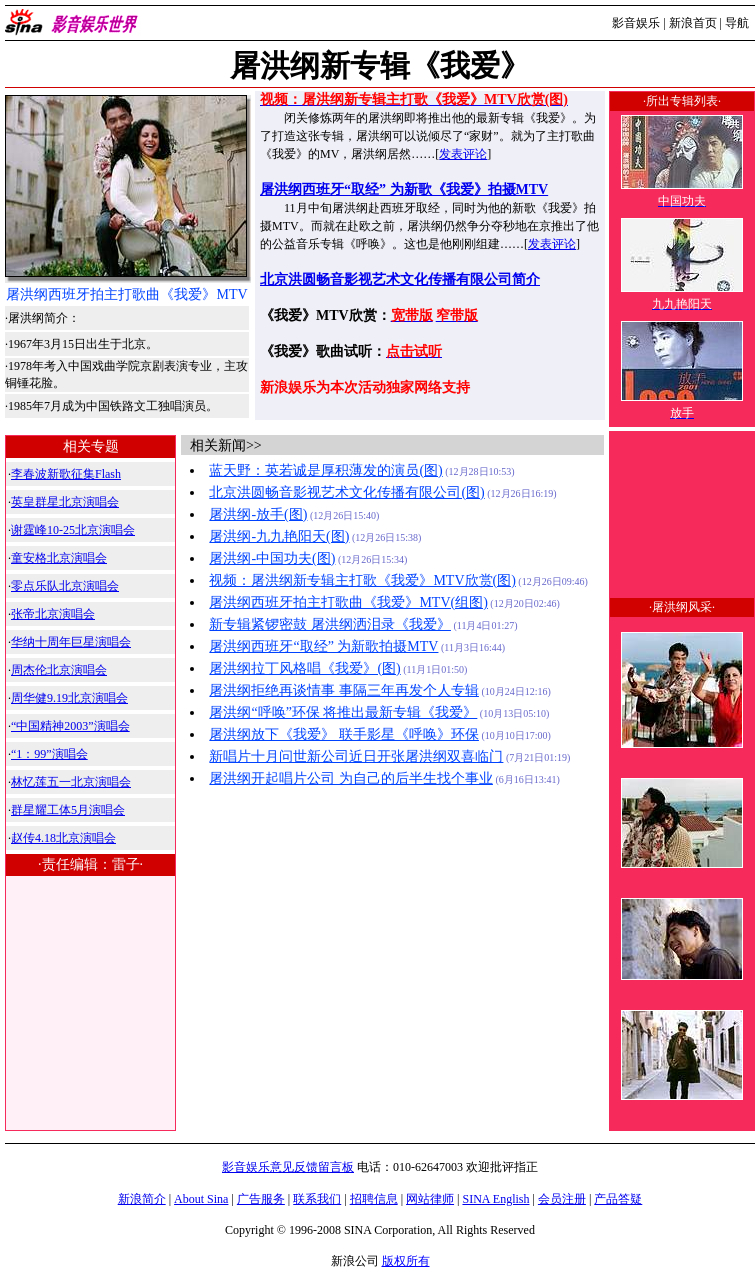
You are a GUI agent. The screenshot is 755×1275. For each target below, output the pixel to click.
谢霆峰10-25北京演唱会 (73, 530)
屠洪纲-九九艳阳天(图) (279, 536)
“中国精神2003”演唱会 (70, 726)
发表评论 (463, 154)
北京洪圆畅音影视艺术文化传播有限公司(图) (346, 492)
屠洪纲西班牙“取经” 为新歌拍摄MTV (323, 646)
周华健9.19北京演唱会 (69, 698)
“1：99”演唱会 (49, 754)
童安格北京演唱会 (59, 558)
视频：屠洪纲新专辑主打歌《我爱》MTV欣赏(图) (362, 580)
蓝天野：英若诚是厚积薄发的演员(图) (325, 470)
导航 (737, 23)
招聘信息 (374, 1199)
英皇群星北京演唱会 (65, 502)
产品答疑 (618, 1199)
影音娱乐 (636, 23)
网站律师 (430, 1199)
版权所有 (406, 1261)
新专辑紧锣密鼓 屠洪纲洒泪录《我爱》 (330, 624)
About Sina (201, 1199)
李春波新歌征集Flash (66, 474)
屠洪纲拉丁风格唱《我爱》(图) (304, 668)
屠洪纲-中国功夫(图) (272, 558)
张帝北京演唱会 (53, 614)
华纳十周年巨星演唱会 (71, 642)
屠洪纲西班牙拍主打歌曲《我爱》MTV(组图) (348, 602)
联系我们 (317, 1199)
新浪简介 (142, 1199)
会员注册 (562, 1199)
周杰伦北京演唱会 (59, 670)
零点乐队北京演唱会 (65, 586)
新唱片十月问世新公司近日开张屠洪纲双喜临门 (356, 756)
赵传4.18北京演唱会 (63, 838)
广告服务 (261, 1199)
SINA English (495, 1199)
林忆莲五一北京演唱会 (71, 782)
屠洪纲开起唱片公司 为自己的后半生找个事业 (351, 778)
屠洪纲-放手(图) (258, 514)
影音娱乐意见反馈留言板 (288, 1167)
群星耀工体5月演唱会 (68, 810)
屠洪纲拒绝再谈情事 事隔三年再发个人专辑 (344, 690)
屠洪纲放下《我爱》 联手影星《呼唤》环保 (344, 734)
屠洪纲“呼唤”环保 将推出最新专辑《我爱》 (343, 712)
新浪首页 (693, 23)
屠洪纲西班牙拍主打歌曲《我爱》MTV (126, 294)
